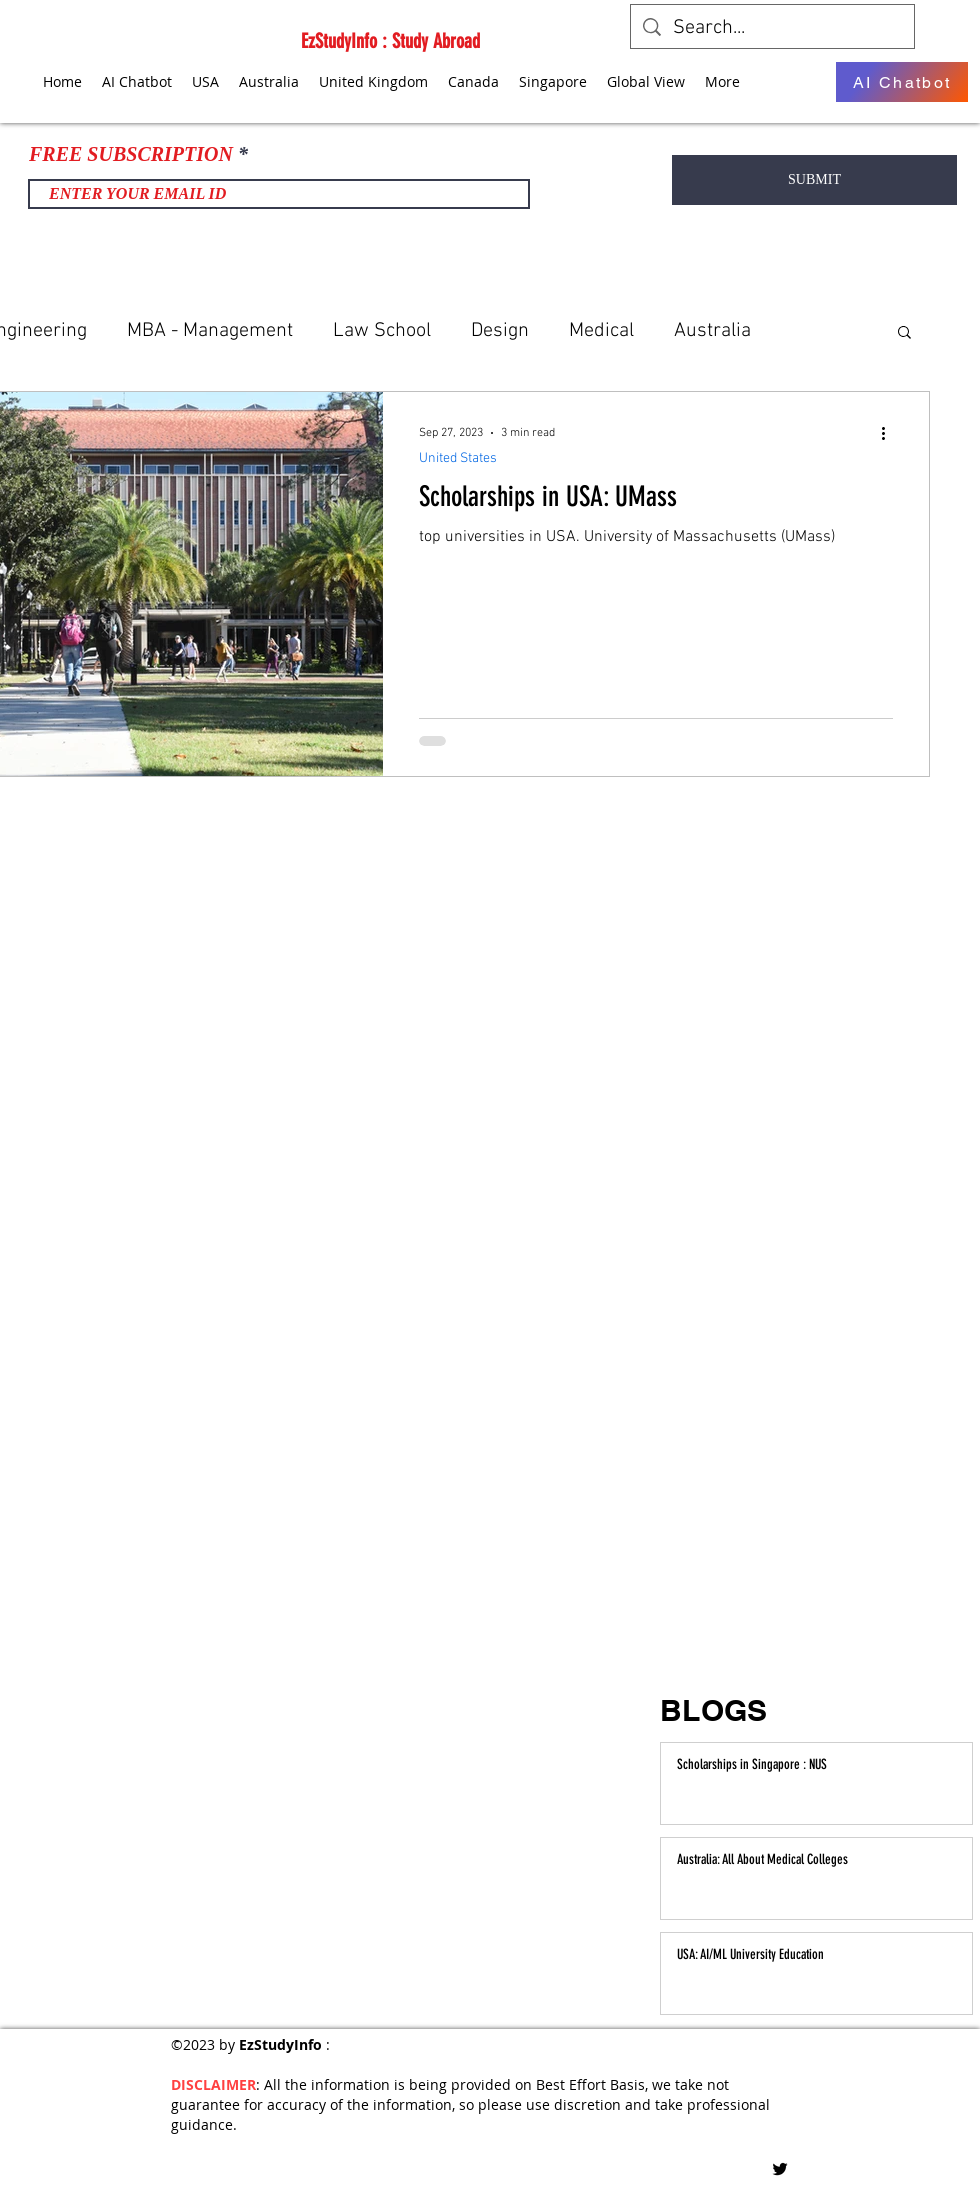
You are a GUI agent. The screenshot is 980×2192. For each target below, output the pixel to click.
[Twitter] (780, 2169)
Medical (601, 331)
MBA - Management (210, 331)
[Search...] (772, 28)
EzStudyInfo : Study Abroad (390, 41)
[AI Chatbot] (902, 82)
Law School (382, 331)
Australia (712, 331)
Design (500, 331)
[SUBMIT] (814, 180)
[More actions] (890, 433)
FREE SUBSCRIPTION (131, 154)
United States (458, 458)
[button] (904, 333)
